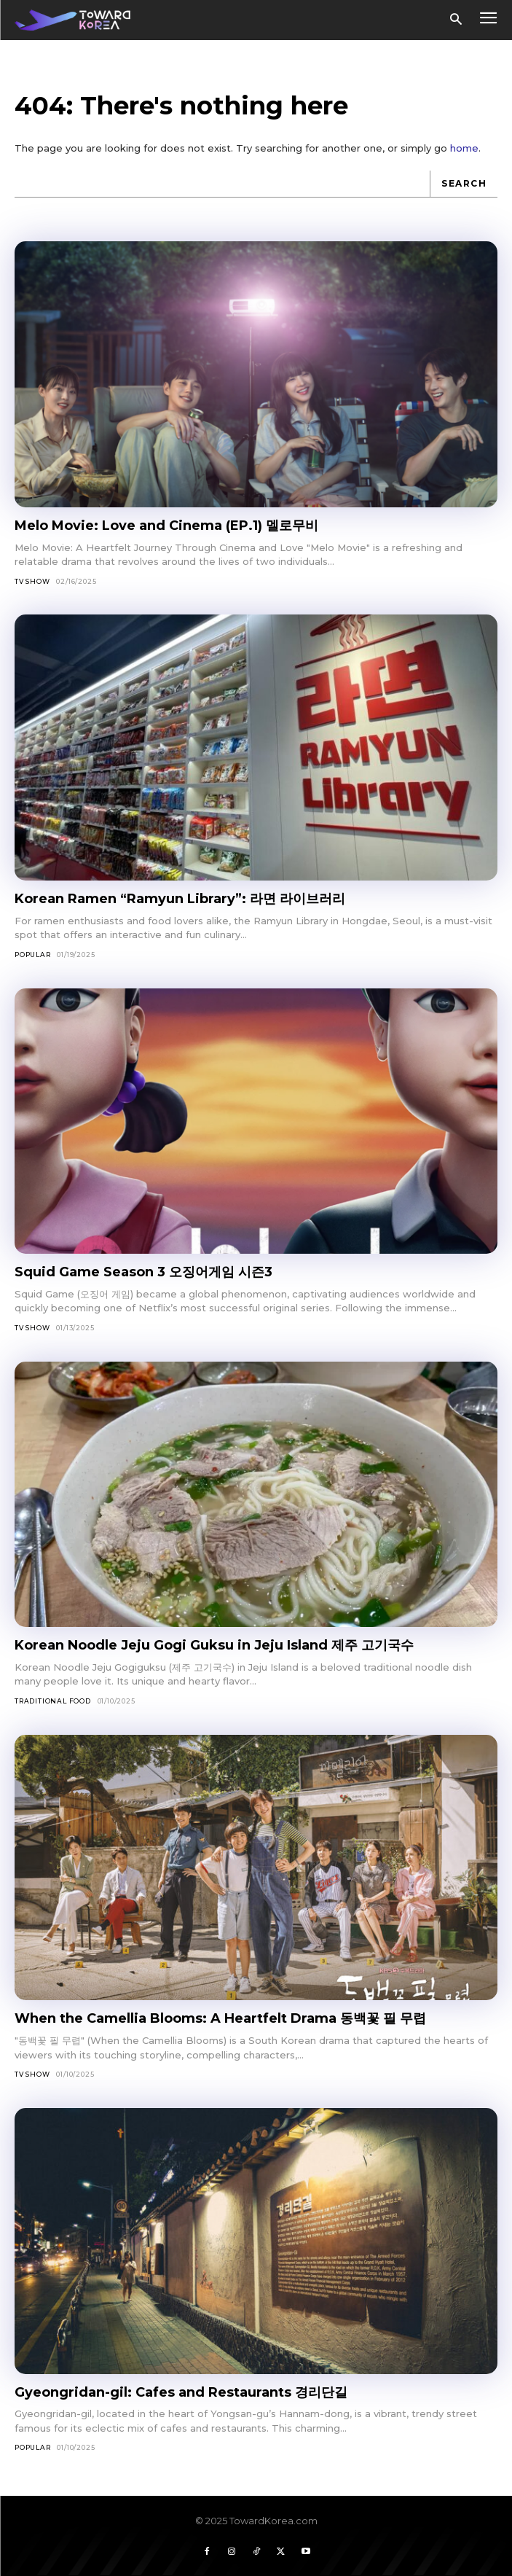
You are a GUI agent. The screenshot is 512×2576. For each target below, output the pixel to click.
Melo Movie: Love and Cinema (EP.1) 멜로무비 (166, 526)
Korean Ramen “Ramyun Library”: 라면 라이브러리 (180, 899)
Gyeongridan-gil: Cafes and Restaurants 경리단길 (181, 2392)
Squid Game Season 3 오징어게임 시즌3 (143, 1272)
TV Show (32, 581)
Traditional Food (53, 1701)
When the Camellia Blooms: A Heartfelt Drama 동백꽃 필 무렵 (220, 2018)
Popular (33, 955)
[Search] (463, 184)
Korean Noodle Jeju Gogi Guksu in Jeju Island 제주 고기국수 (214, 1645)
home (464, 148)
